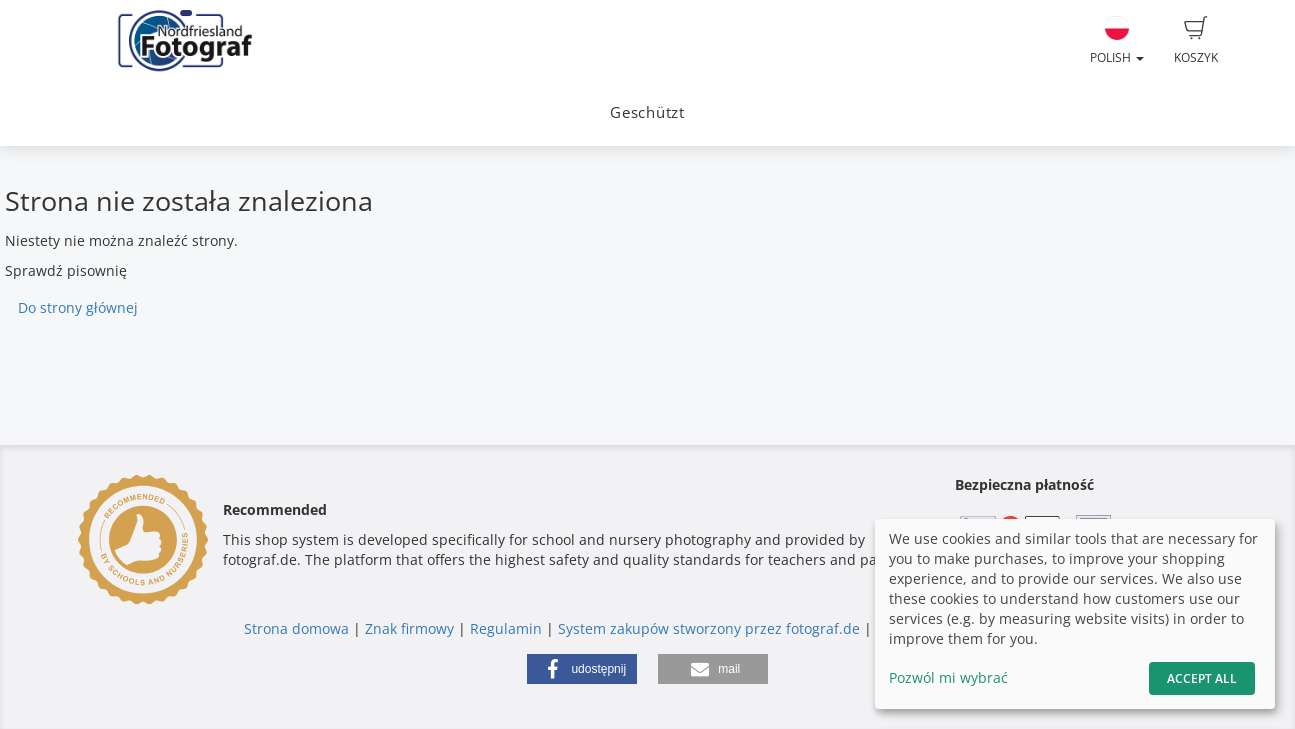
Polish (1117, 41)
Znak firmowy (411, 628)
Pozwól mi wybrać (948, 677)
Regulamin (506, 628)
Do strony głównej (78, 307)
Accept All (1202, 678)
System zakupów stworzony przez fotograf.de (709, 628)
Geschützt (647, 112)
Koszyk (1196, 41)
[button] (582, 669)
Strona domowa (296, 628)
